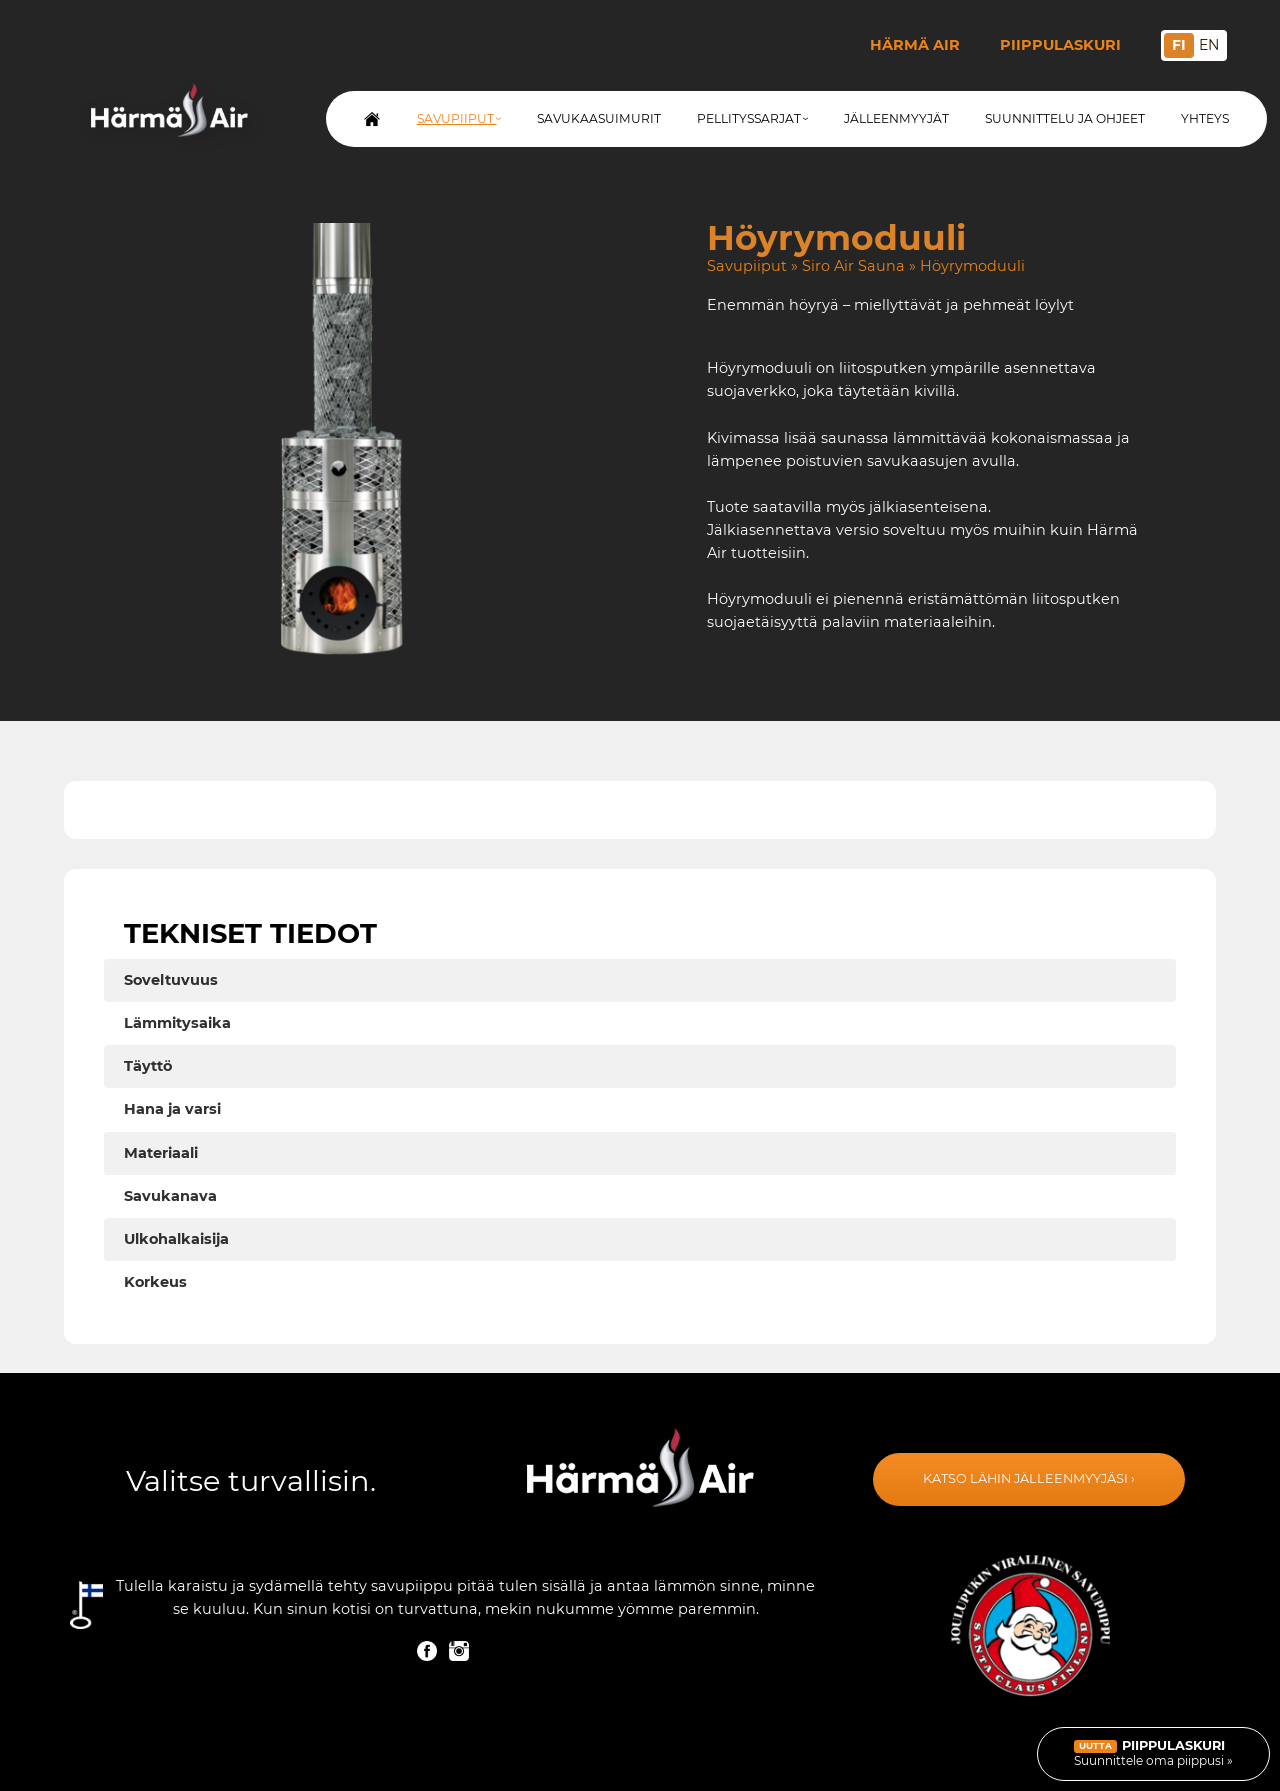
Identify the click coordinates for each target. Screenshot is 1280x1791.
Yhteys (1205, 118)
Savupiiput (459, 118)
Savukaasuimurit (599, 118)
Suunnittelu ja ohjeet (1065, 118)
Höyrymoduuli (972, 266)
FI (1179, 45)
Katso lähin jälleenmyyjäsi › (1029, 1478)
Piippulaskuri (1060, 45)
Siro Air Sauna (853, 266)
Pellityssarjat (752, 118)
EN (1209, 45)
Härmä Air (915, 45)
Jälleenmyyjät (896, 118)
